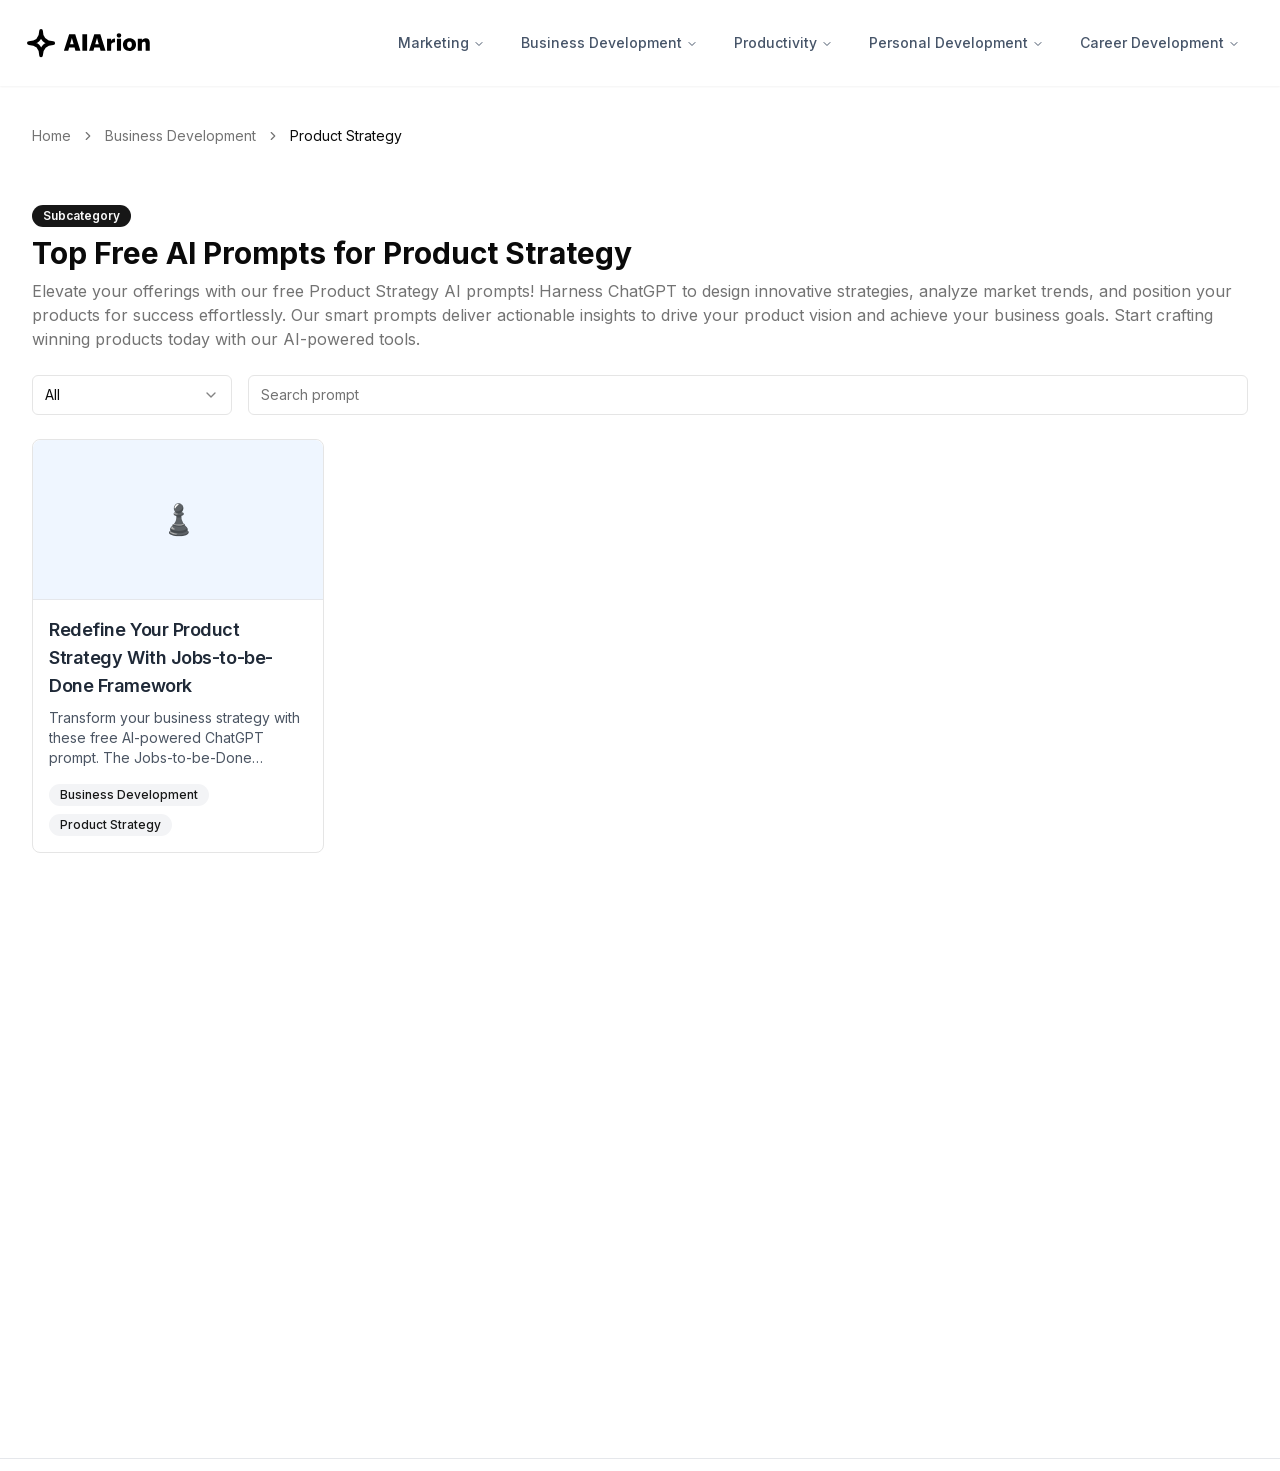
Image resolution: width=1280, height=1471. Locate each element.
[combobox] (132, 395)
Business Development (609, 42)
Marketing (441, 42)
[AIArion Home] (90, 43)
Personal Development (956, 42)
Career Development (1160, 42)
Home (51, 135)
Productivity (783, 42)
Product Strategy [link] (346, 135)
